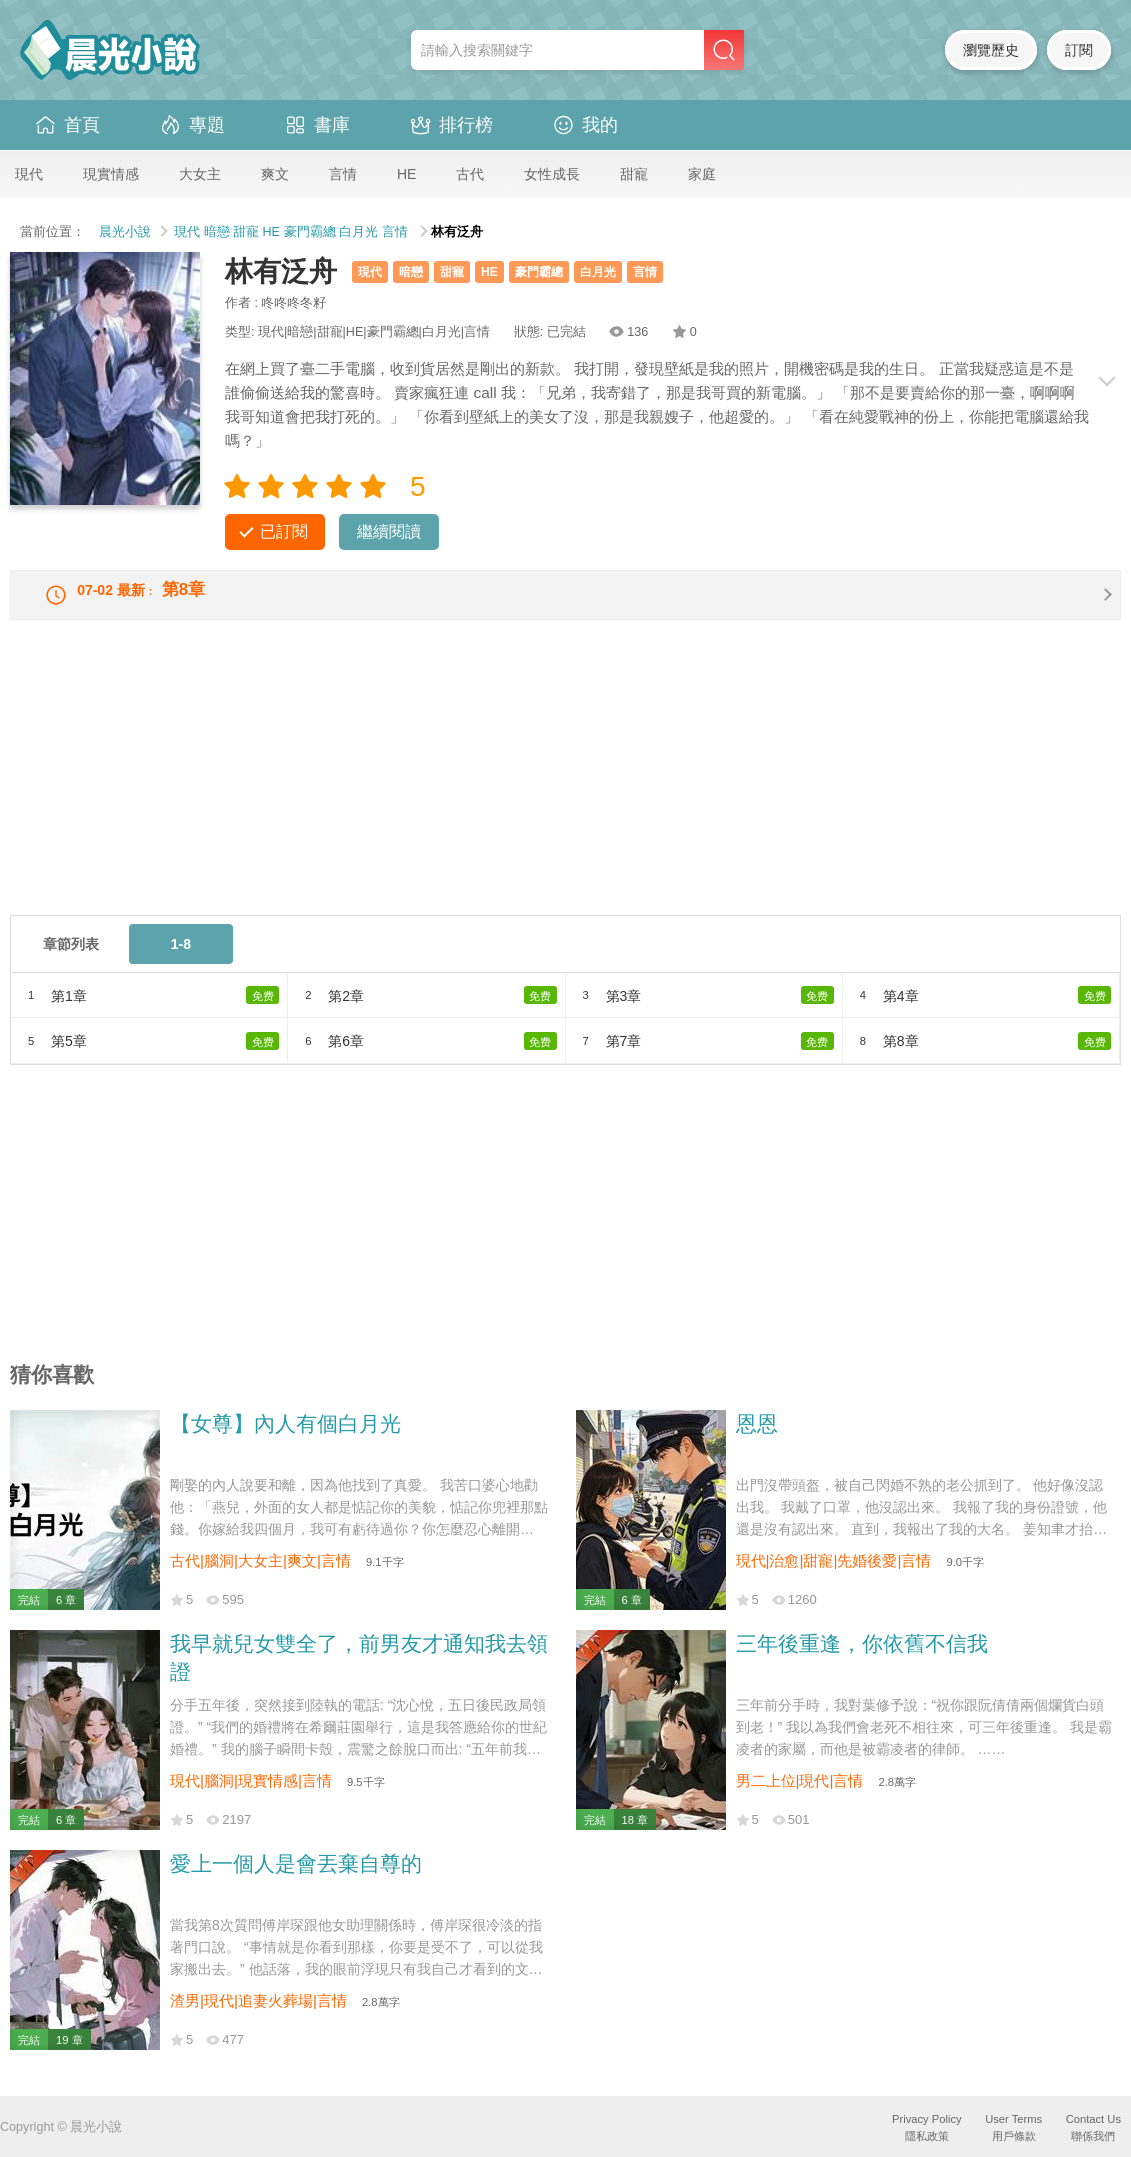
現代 (29, 174)
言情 (343, 174)
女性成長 (552, 174)
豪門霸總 (310, 232)
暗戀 (217, 232)
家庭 (702, 174)
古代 (470, 174)
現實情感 (111, 174)
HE (406, 174)
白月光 (358, 232)
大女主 (200, 174)
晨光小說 (125, 232)
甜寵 (634, 174)
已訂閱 (284, 531)
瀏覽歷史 (991, 50)
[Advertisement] (565, 791)
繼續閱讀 (389, 531)
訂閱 (1079, 50)
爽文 (275, 174)
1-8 (181, 960)
